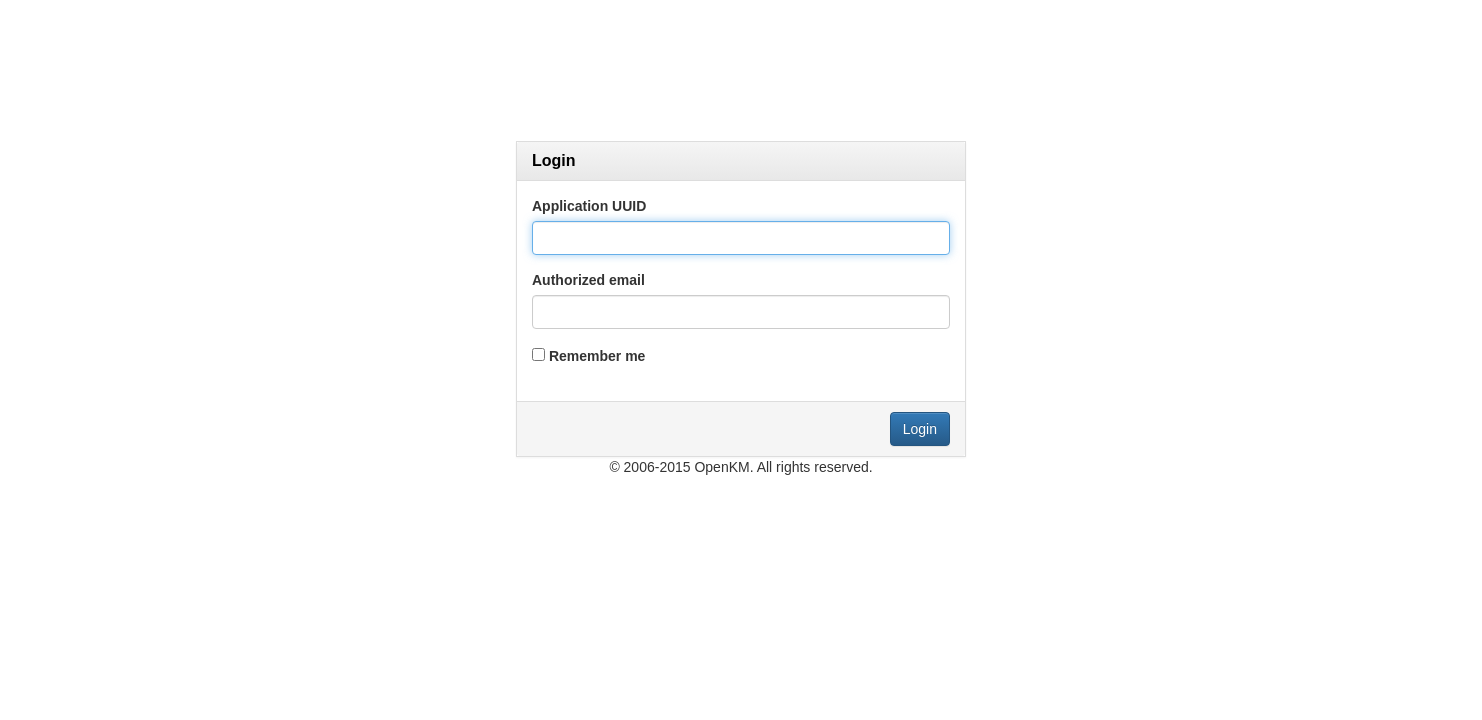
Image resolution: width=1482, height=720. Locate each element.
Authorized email (588, 280)
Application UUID (589, 206)
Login (920, 429)
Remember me (597, 356)
